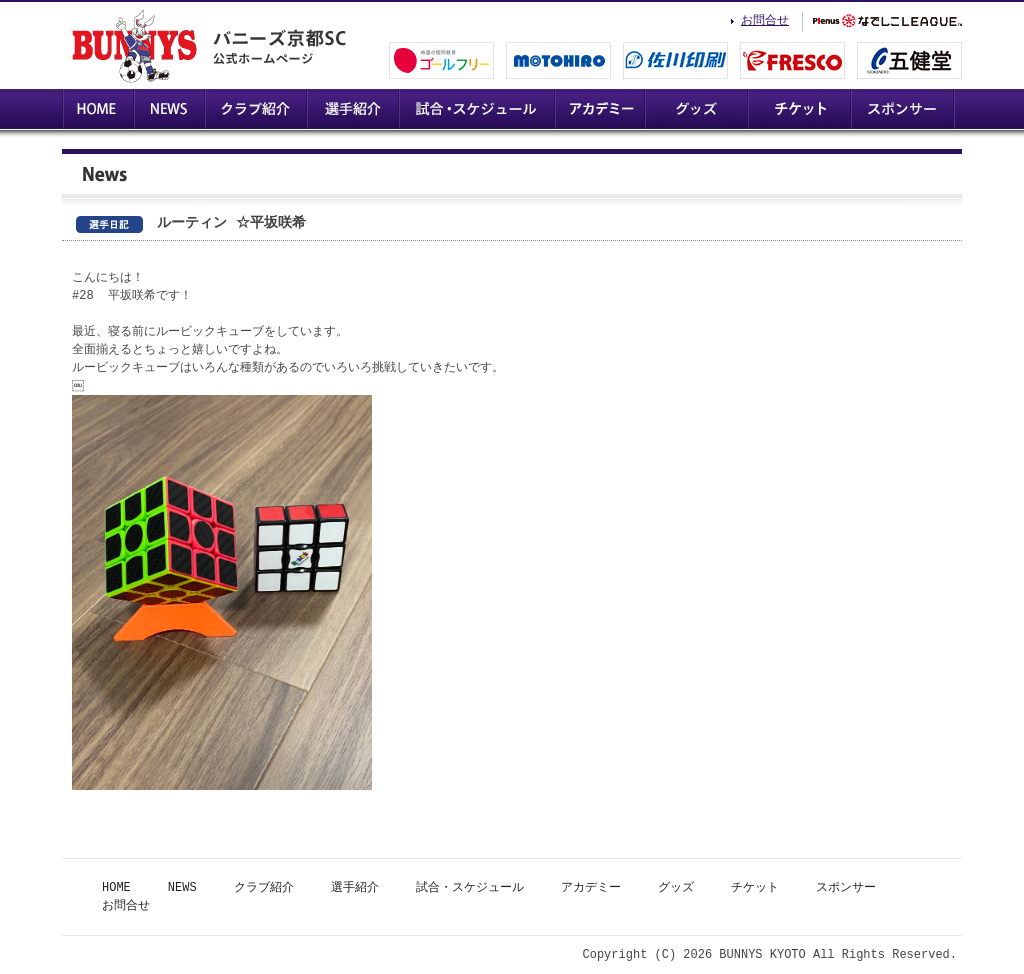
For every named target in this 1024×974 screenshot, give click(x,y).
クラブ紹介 (264, 887)
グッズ (676, 887)
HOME (116, 887)
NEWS (182, 887)
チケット (755, 887)
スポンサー (846, 887)
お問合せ (765, 20)
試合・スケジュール (470, 887)
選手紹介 (355, 887)
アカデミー (591, 887)
